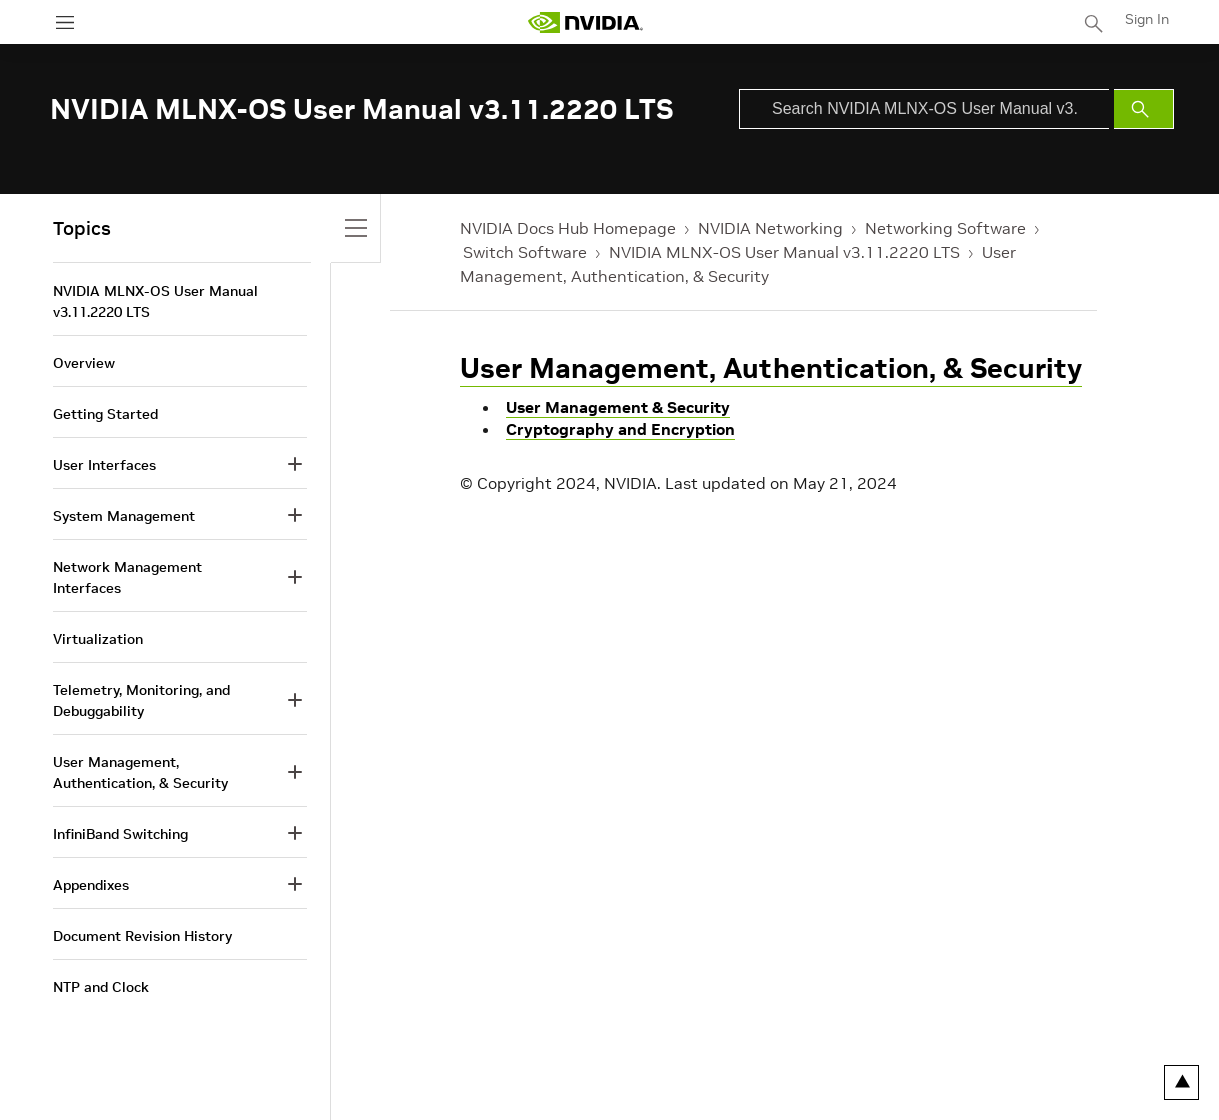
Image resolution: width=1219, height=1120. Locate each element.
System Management (124, 516)
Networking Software (945, 228)
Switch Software (525, 252)
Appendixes (91, 885)
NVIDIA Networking (770, 228)
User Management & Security (618, 407)
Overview (84, 363)
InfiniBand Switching (120, 834)
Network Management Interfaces (127, 577)
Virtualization (98, 639)
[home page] (585, 22)
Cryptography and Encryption (620, 429)
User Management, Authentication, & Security (771, 368)
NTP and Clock (101, 987)
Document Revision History (142, 936)
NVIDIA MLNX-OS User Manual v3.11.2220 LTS (784, 252)
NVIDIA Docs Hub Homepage (568, 228)
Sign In (1147, 19)
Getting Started (105, 414)
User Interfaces (104, 465)
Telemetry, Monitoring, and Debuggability (141, 700)
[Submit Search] (1144, 109)
